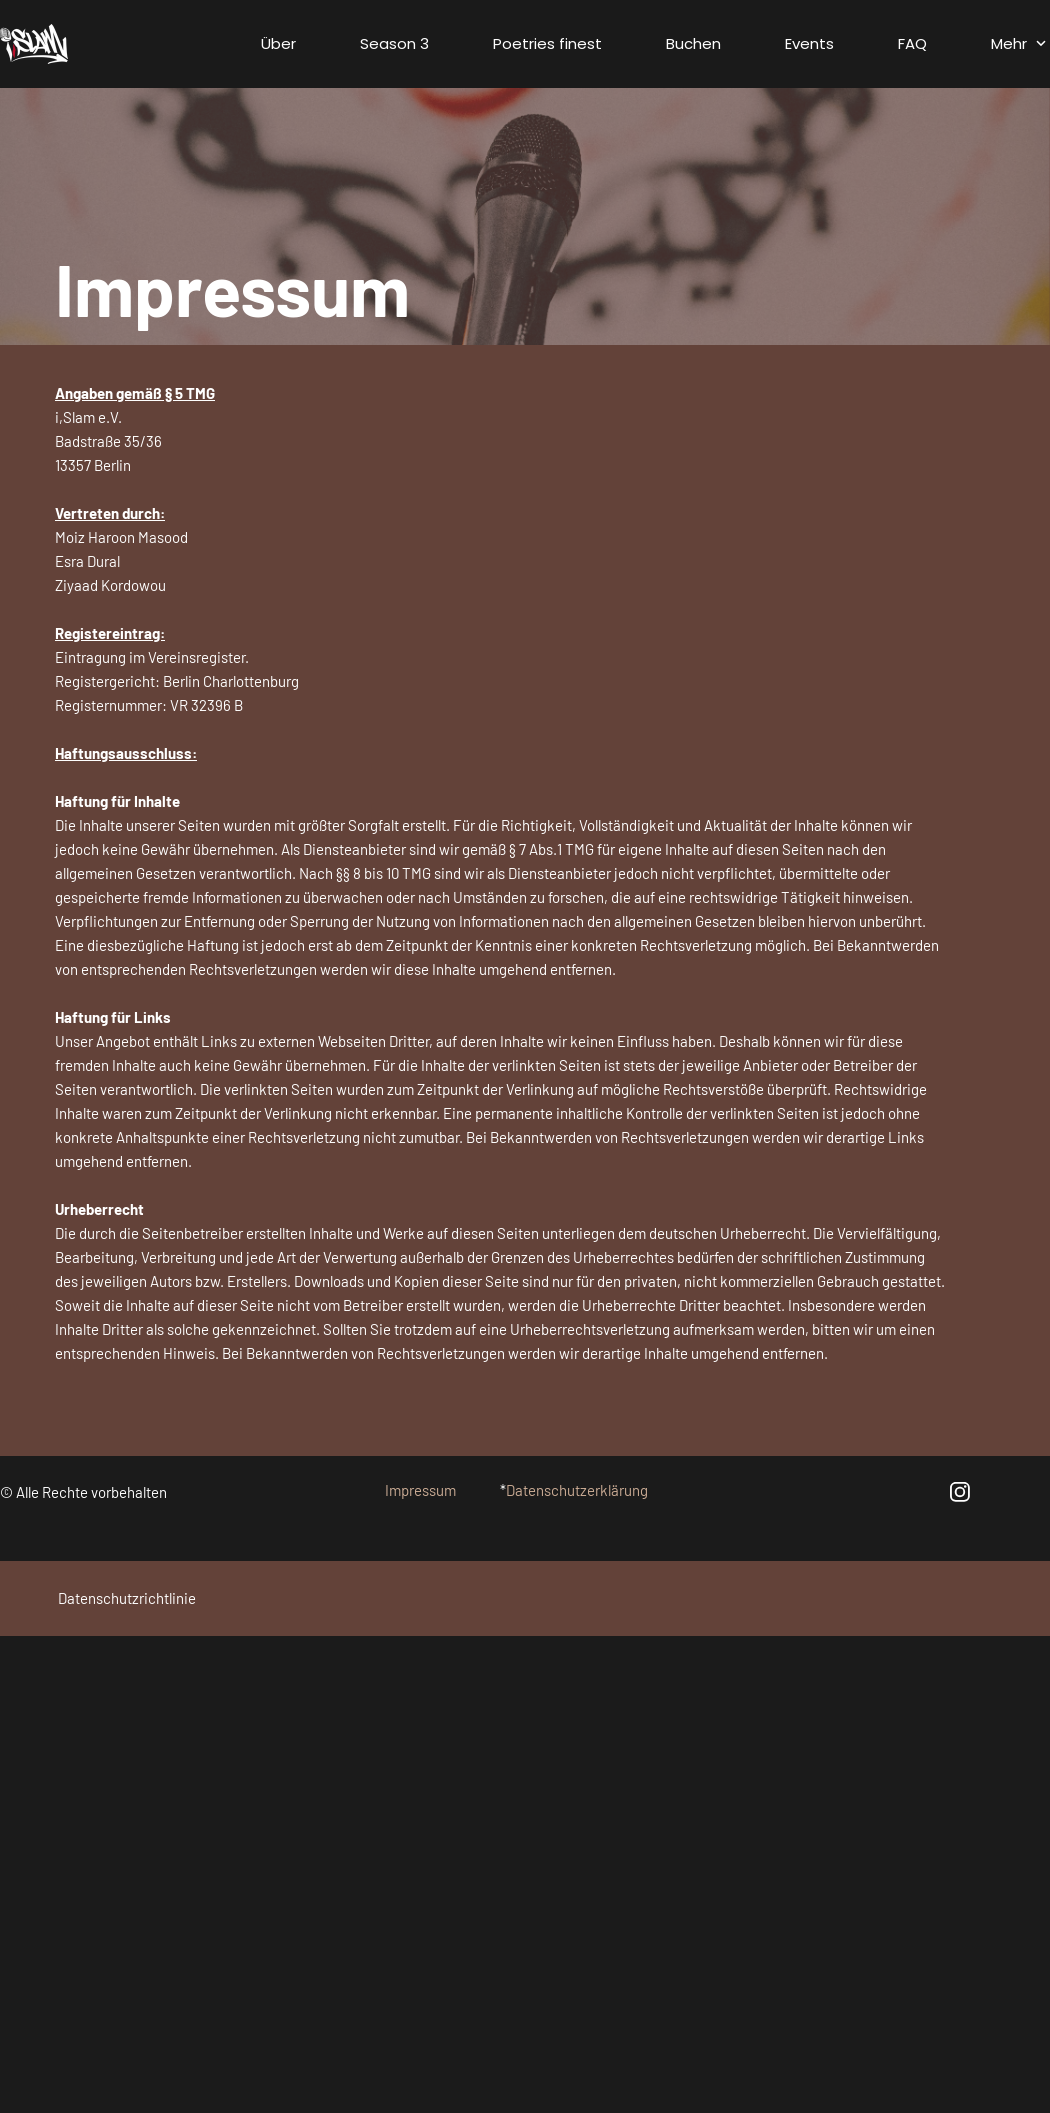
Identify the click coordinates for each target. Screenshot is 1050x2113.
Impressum (420, 1490)
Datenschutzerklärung (577, 1490)
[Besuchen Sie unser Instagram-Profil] (960, 1492)
